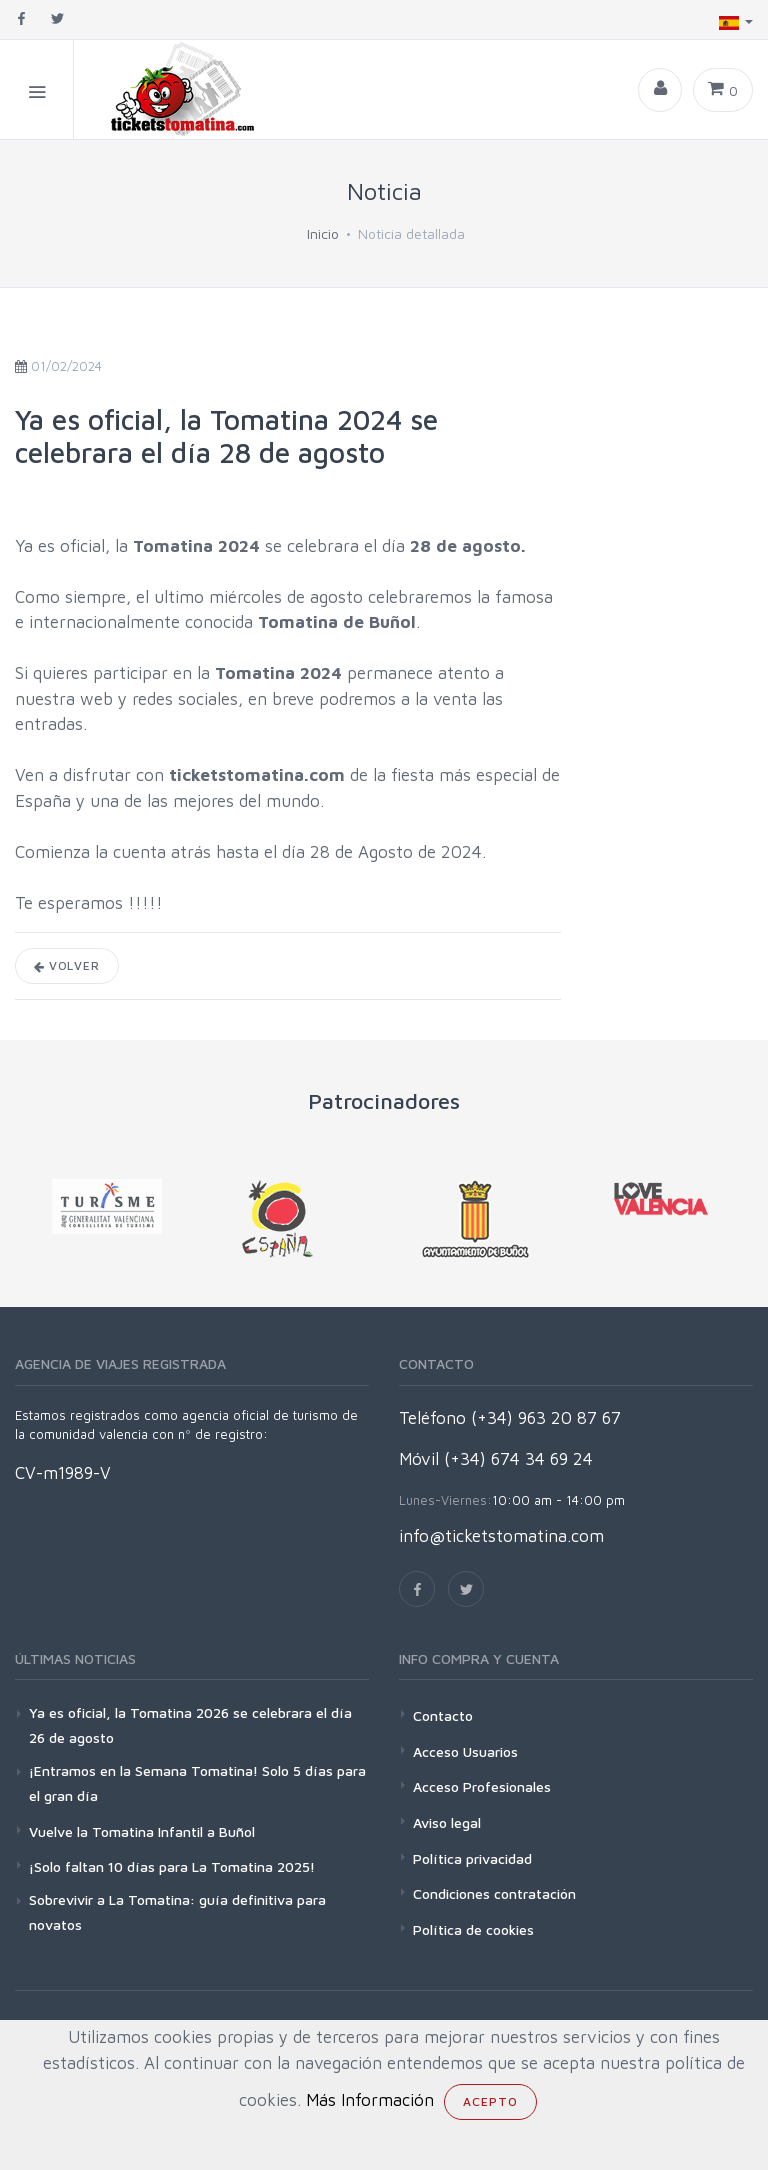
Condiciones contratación (494, 1893)
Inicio (323, 233)
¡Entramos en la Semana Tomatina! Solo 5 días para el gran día (197, 1783)
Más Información (370, 2100)
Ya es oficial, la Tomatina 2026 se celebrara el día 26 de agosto (190, 1725)
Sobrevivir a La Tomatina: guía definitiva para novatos (177, 1912)
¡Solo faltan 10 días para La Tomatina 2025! (172, 1866)
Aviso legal (447, 1822)
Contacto (443, 1715)
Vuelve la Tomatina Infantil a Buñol (142, 1831)
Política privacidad (472, 1858)
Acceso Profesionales (482, 1786)
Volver (67, 965)
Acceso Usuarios (465, 1751)
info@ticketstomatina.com (501, 1536)
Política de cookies (473, 1929)
